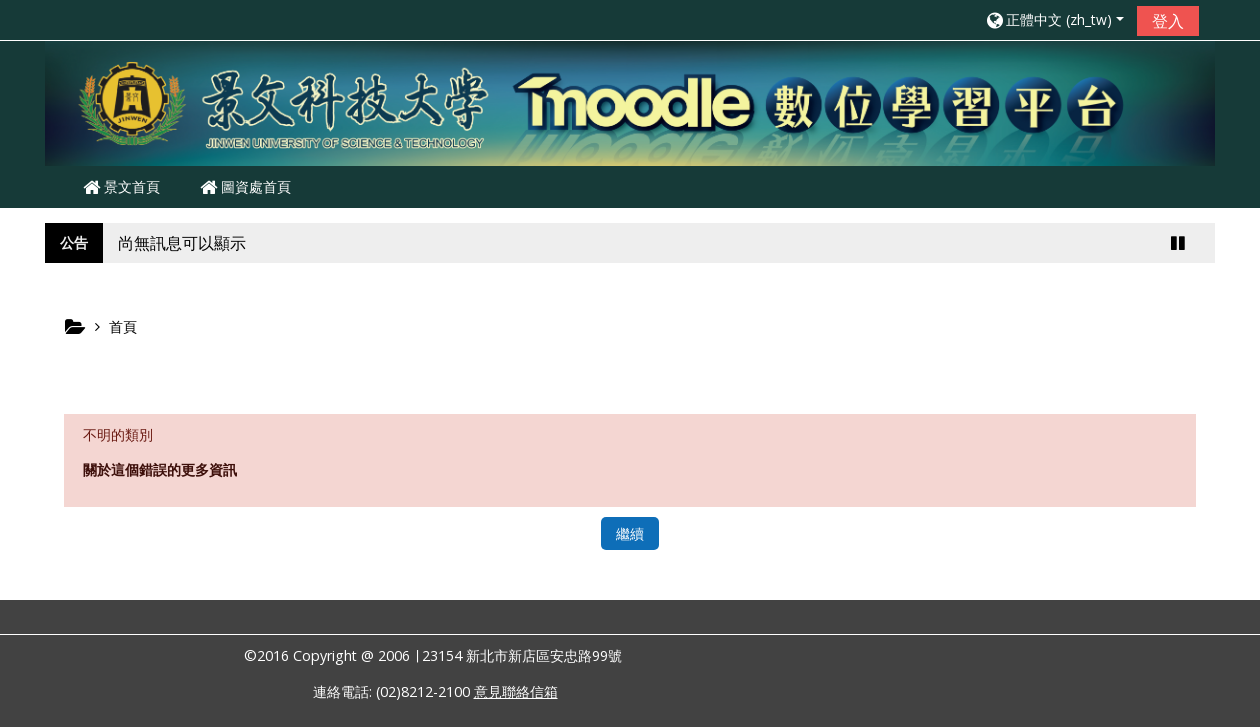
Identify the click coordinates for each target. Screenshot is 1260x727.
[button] (1054, 19)
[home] (630, 101)
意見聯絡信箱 (516, 691)
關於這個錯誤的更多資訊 (160, 469)
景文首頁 (121, 186)
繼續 (630, 533)
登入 (1168, 21)
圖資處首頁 (245, 186)
